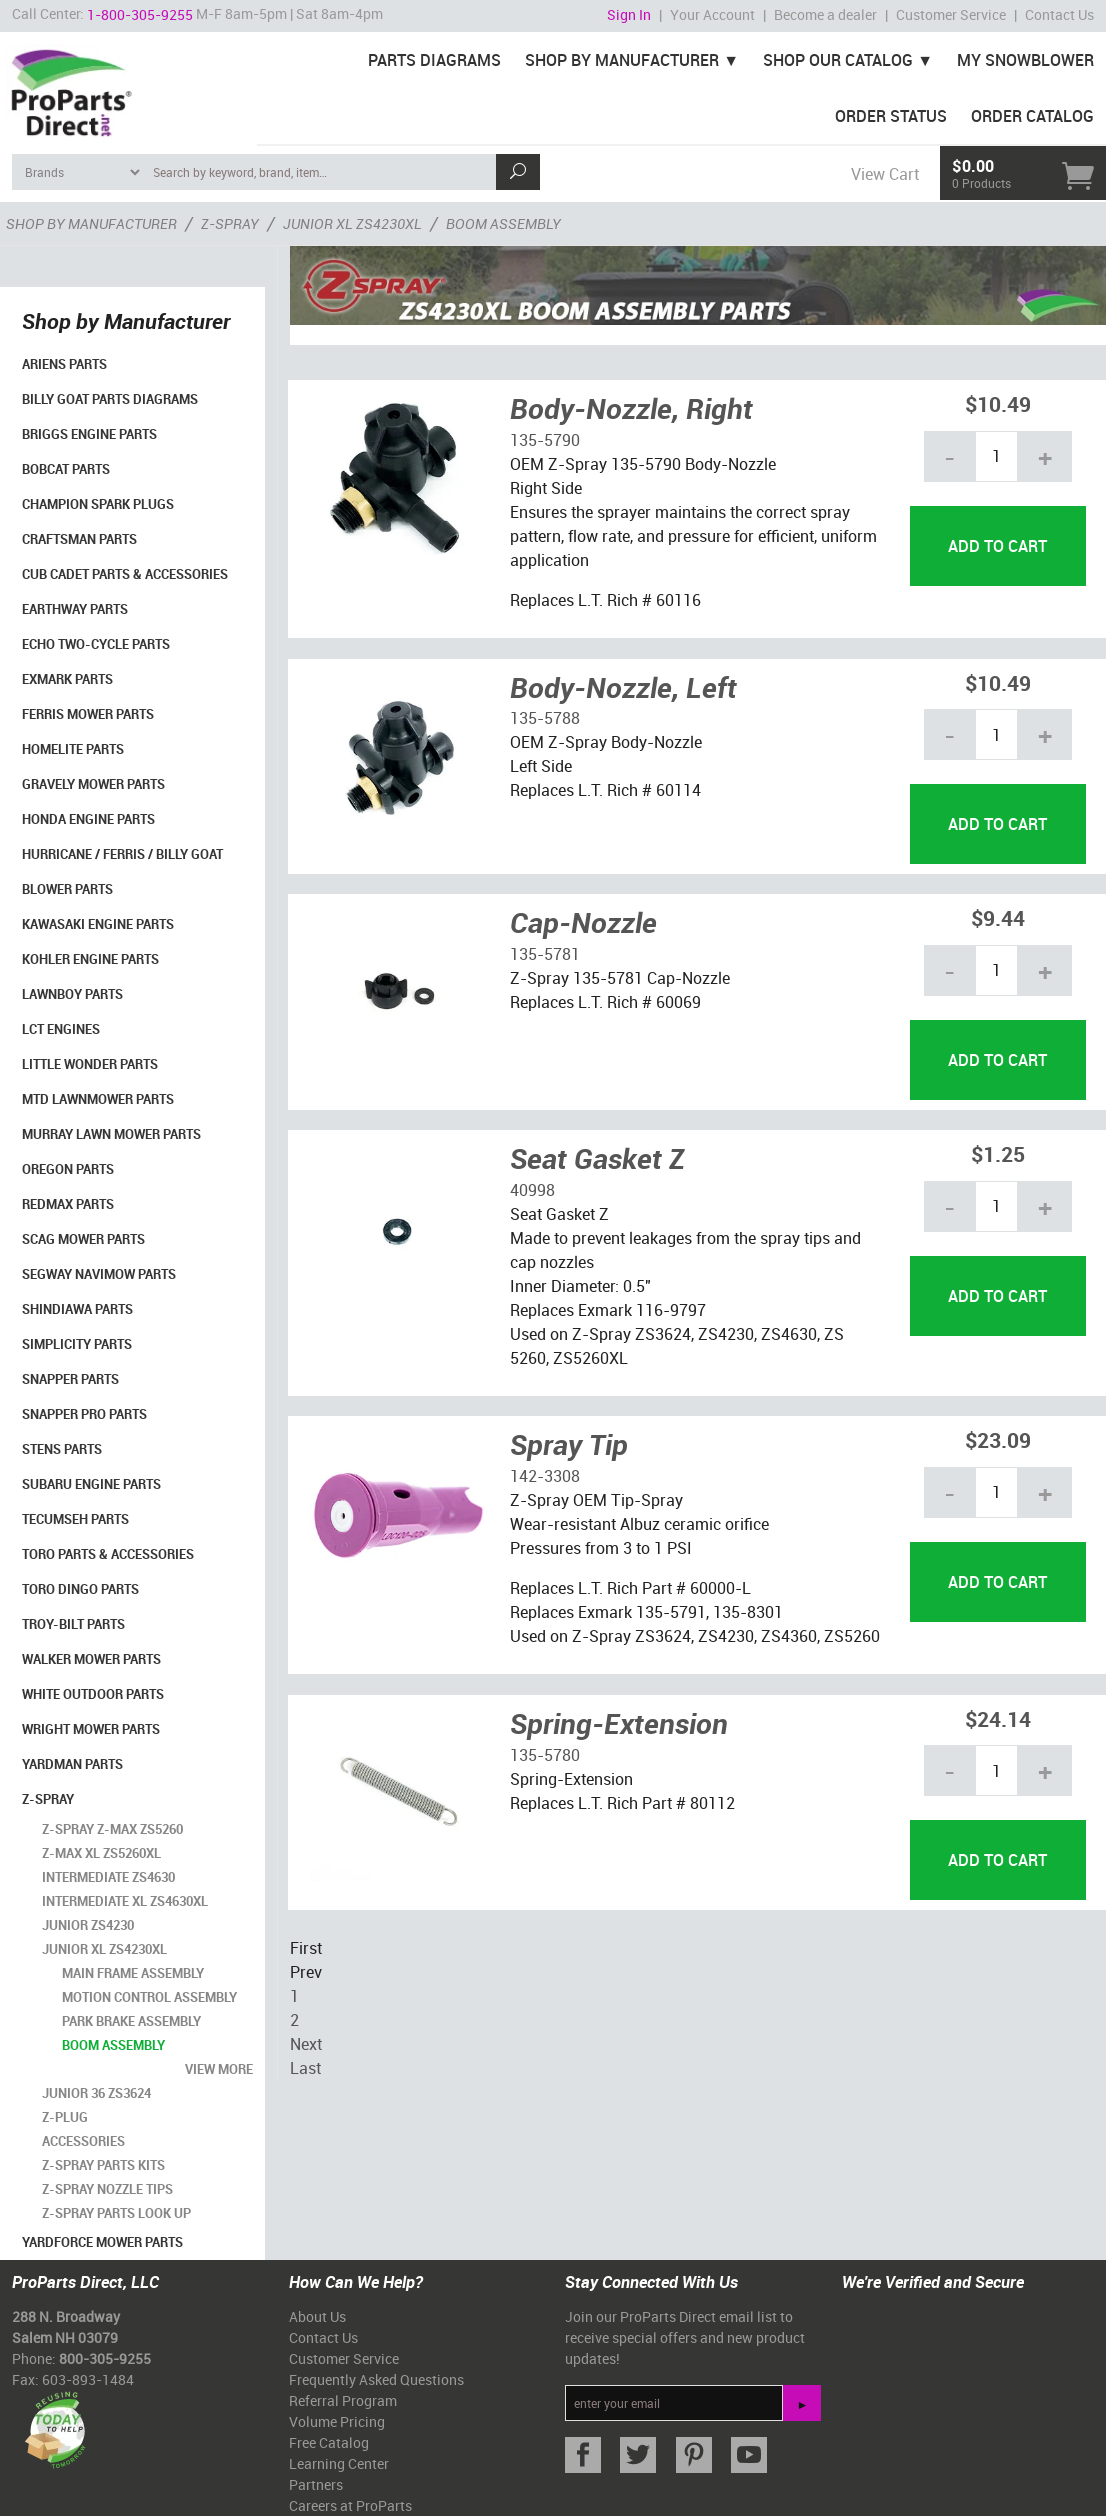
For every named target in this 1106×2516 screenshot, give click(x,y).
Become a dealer (825, 14)
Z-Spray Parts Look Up (116, 2213)
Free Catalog (329, 2442)
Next (306, 2044)
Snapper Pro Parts (84, 1414)
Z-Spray (48, 1799)
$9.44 (998, 917)
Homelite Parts (73, 749)
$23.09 (998, 1439)
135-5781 (545, 954)
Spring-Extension (619, 1723)
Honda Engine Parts (88, 819)
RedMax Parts (68, 1204)
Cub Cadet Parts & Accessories (125, 574)
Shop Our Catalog (838, 60)
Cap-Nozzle (583, 922)
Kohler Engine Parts (90, 959)
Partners (316, 2484)
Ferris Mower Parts (88, 714)
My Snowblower (1025, 60)
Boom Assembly (113, 2045)
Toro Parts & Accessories (108, 1554)
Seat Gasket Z (597, 1158)
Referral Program (343, 2400)
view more (219, 2069)
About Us (317, 2316)
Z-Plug (65, 2117)
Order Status (891, 116)
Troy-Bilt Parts (73, 1624)
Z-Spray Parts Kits (103, 2165)
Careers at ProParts (350, 2505)
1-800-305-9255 (140, 14)
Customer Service (951, 14)
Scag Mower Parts (83, 1239)
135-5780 (545, 1755)
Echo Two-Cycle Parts (96, 644)
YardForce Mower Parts (102, 2242)
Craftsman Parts (79, 539)
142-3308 (545, 1476)
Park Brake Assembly (131, 2021)
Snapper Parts (70, 1379)
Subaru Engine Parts (91, 1484)
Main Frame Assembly (133, 1973)
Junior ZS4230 (88, 1925)
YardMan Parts (72, 1764)
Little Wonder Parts (90, 1064)
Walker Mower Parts (91, 1659)
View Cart (885, 174)
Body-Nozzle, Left (623, 687)
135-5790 (545, 440)
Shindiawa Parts (77, 1309)
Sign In (629, 14)
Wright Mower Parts (91, 1729)
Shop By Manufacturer (622, 60)
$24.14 (998, 1718)
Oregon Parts (68, 1169)
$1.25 (998, 1153)
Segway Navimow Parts (99, 1274)
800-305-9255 (105, 2358)
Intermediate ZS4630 (108, 1877)
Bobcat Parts (66, 469)
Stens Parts (62, 1449)
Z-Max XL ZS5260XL (101, 1853)
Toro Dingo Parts (80, 1589)
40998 (532, 1190)
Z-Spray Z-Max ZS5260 (112, 1829)
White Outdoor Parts (93, 1694)
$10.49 (998, 403)
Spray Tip (569, 1444)
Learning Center (339, 2463)
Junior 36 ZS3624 (96, 2093)
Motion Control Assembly (149, 1997)
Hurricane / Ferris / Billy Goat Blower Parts (122, 871)
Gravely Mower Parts (93, 784)
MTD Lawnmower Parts (98, 1099)
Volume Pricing (337, 2421)
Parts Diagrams (434, 60)
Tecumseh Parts (75, 1519)
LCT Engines (61, 1029)
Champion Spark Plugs (98, 504)
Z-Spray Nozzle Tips (107, 2189)
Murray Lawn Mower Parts (111, 1134)
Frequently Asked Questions (376, 2379)
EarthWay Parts (75, 609)
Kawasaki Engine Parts (98, 924)
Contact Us (1059, 14)
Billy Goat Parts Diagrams (110, 399)
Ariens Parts (64, 364)
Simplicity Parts (77, 1344)
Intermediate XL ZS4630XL (125, 1901)
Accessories (83, 2141)
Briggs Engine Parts (89, 434)
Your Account (712, 14)
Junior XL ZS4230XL (104, 1949)
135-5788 (545, 718)
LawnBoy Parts (72, 994)
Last (305, 2068)
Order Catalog (1032, 116)
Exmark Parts (67, 679)
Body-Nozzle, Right (631, 408)
